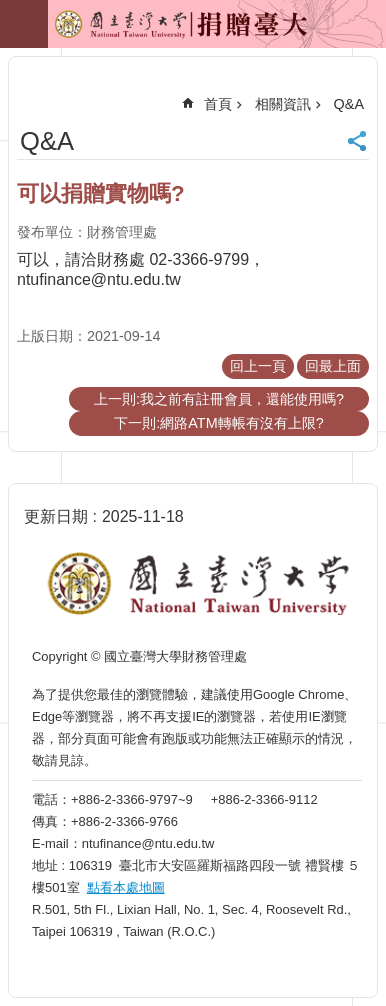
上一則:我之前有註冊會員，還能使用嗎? (219, 399)
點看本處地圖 (126, 887)
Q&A (349, 104)
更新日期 (56, 516)
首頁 (218, 104)
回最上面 (333, 366)
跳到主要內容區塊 (10, 10)
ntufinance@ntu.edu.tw (99, 279)
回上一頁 (258, 366)
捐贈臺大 (136, 31)
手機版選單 (24, 24)
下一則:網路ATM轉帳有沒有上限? (218, 423)
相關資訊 (283, 104)
